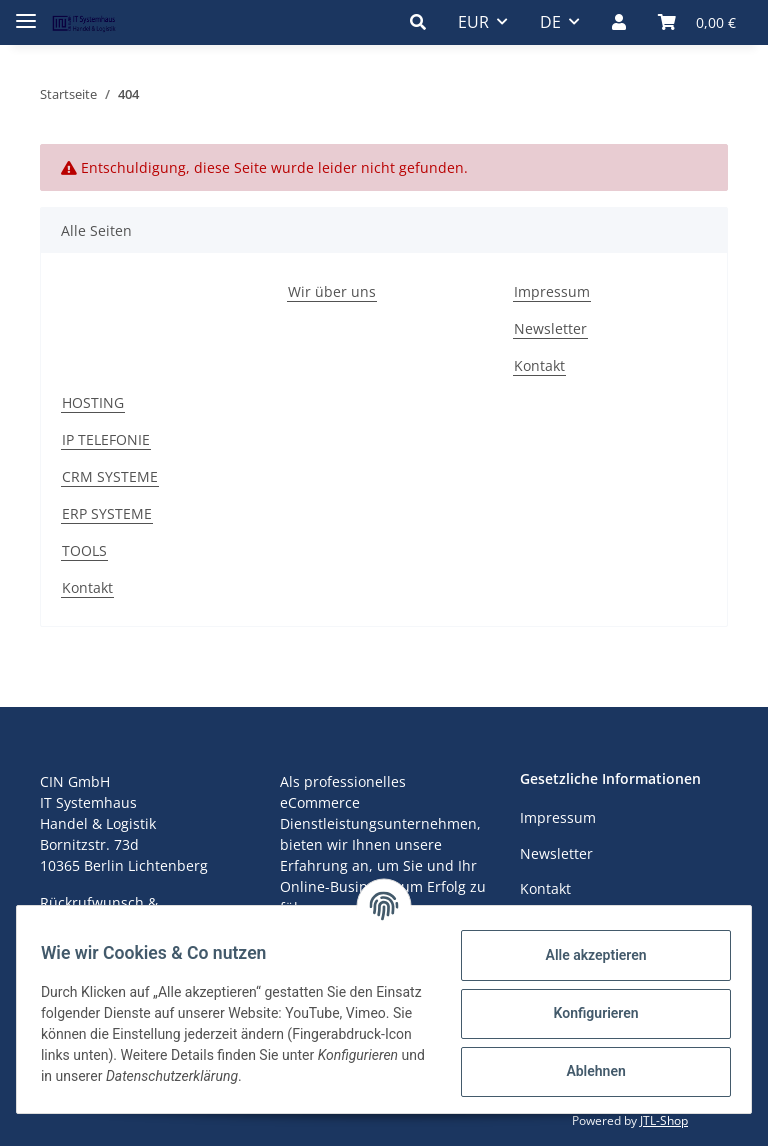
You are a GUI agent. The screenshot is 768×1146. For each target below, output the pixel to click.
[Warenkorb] (697, 22)
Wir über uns (332, 291)
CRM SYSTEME (110, 476)
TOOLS (84, 550)
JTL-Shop (664, 1120)
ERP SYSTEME (107, 513)
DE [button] (550, 22)
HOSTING (93, 402)
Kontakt (539, 365)
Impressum (552, 291)
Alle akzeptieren (587, 955)
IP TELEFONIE (106, 439)
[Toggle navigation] (26, 12)
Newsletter (550, 328)
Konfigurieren (587, 1013)
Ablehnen (587, 1071)
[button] (418, 22)
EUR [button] (473, 22)
